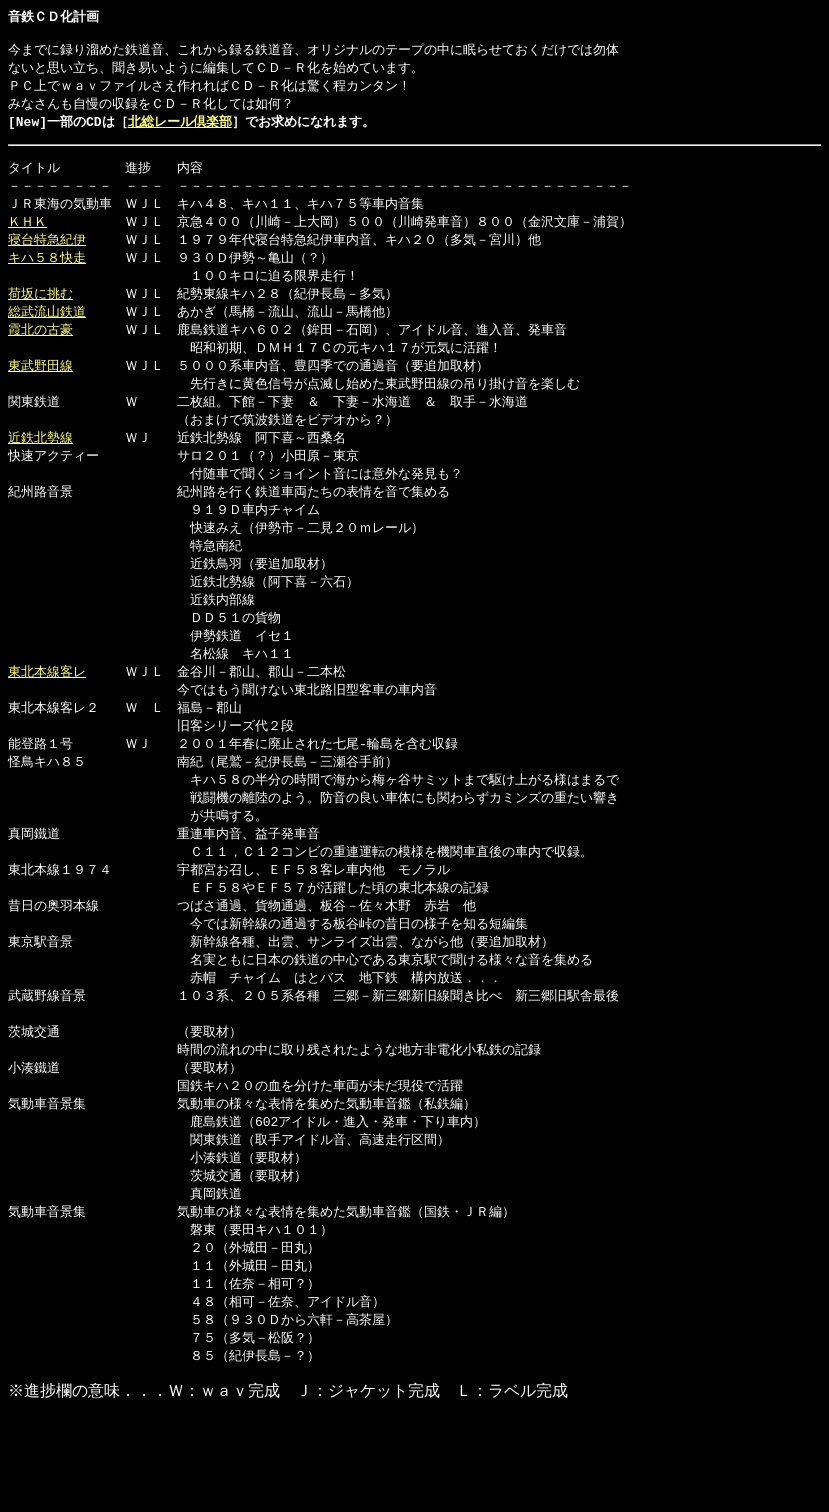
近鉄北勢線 (40, 462)
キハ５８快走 (47, 272)
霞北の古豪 (40, 348)
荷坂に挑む (40, 310)
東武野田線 (40, 386)
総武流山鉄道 (47, 329)
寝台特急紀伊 (47, 253)
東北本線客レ (47, 709)
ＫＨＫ (27, 234)
